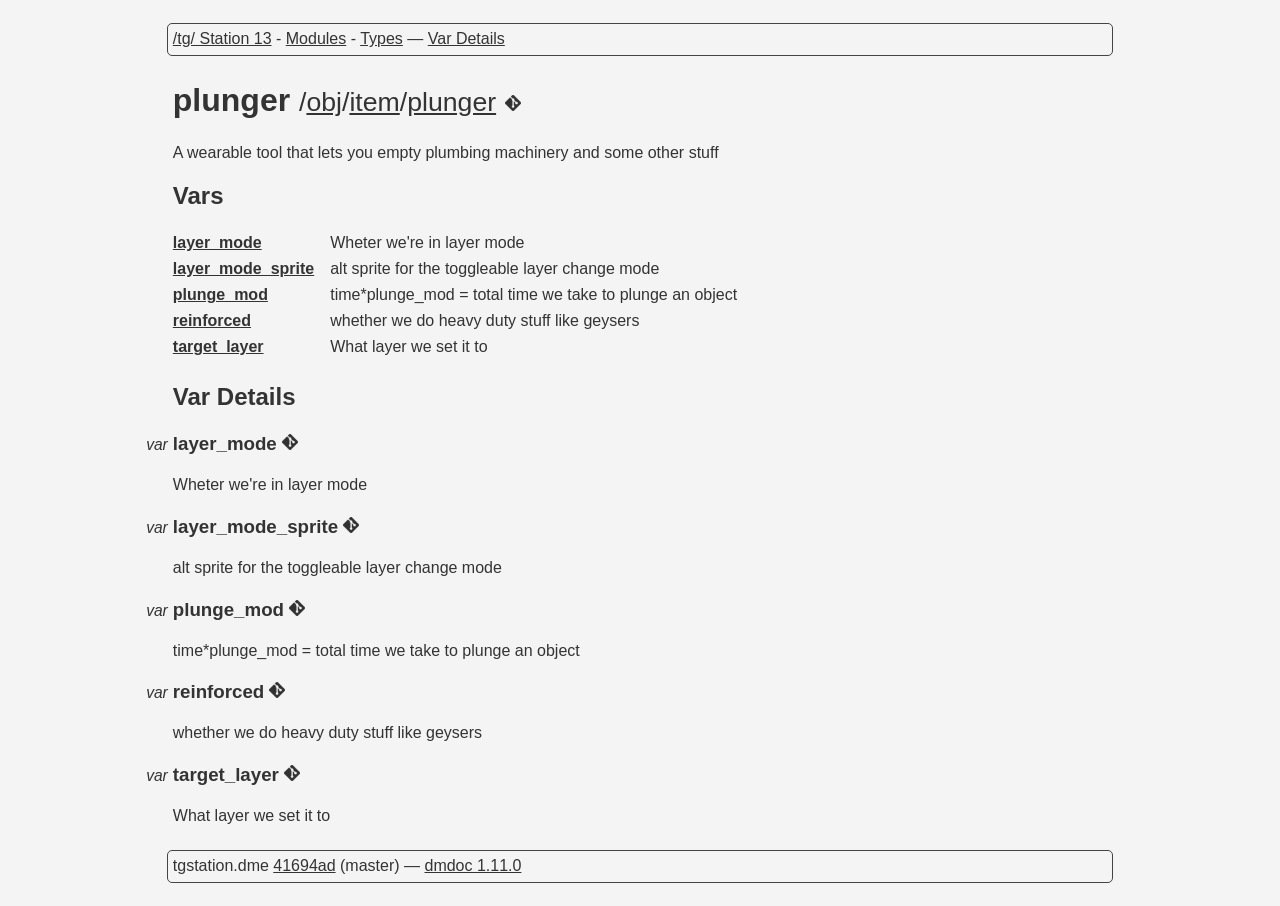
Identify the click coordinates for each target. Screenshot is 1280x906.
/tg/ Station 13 (222, 38)
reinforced (212, 320)
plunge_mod (220, 294)
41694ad (304, 865)
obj (324, 102)
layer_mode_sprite (243, 268)
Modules (316, 38)
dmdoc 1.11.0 (472, 865)
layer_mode (217, 242)
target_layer (218, 346)
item (374, 102)
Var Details (466, 38)
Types (381, 38)
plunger (451, 102)
